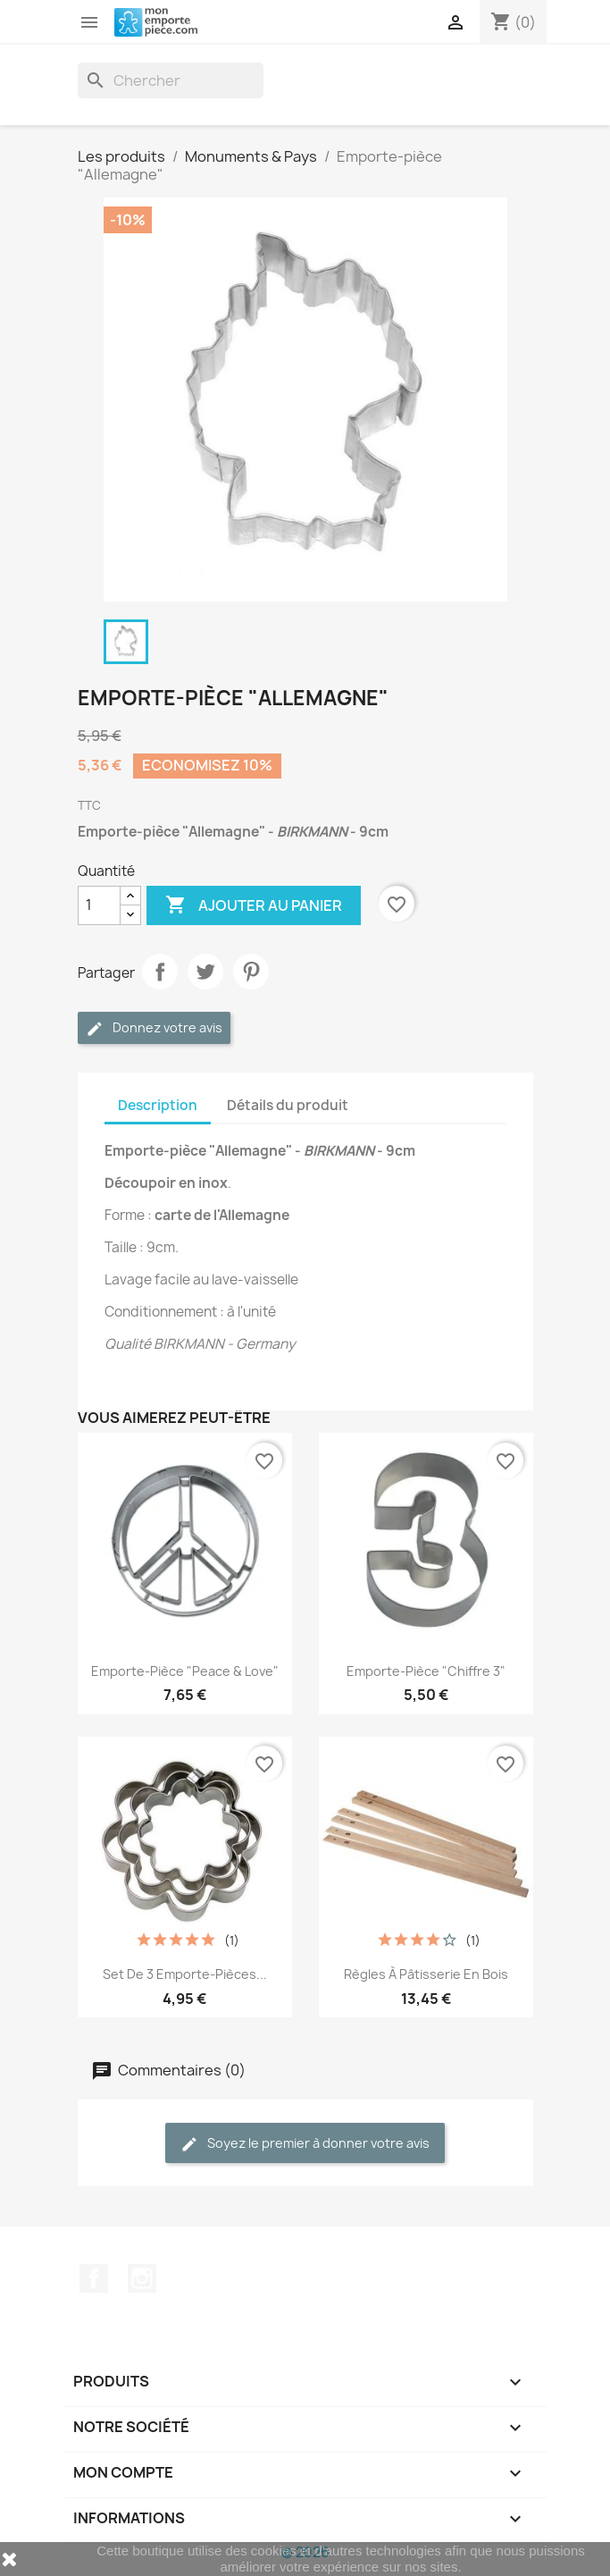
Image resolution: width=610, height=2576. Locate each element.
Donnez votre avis (154, 1028)
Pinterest (251, 971)
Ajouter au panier (253, 905)
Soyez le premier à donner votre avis (305, 2143)
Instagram (142, 2278)
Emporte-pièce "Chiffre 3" (426, 1671)
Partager (160, 971)
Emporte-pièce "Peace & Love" (185, 1671)
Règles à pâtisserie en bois (426, 1974)
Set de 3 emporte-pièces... (185, 1974)
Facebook (93, 2278)
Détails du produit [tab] (287, 1105)
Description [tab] (157, 1105)
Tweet (205, 971)
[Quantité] (99, 905)
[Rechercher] (170, 80)
